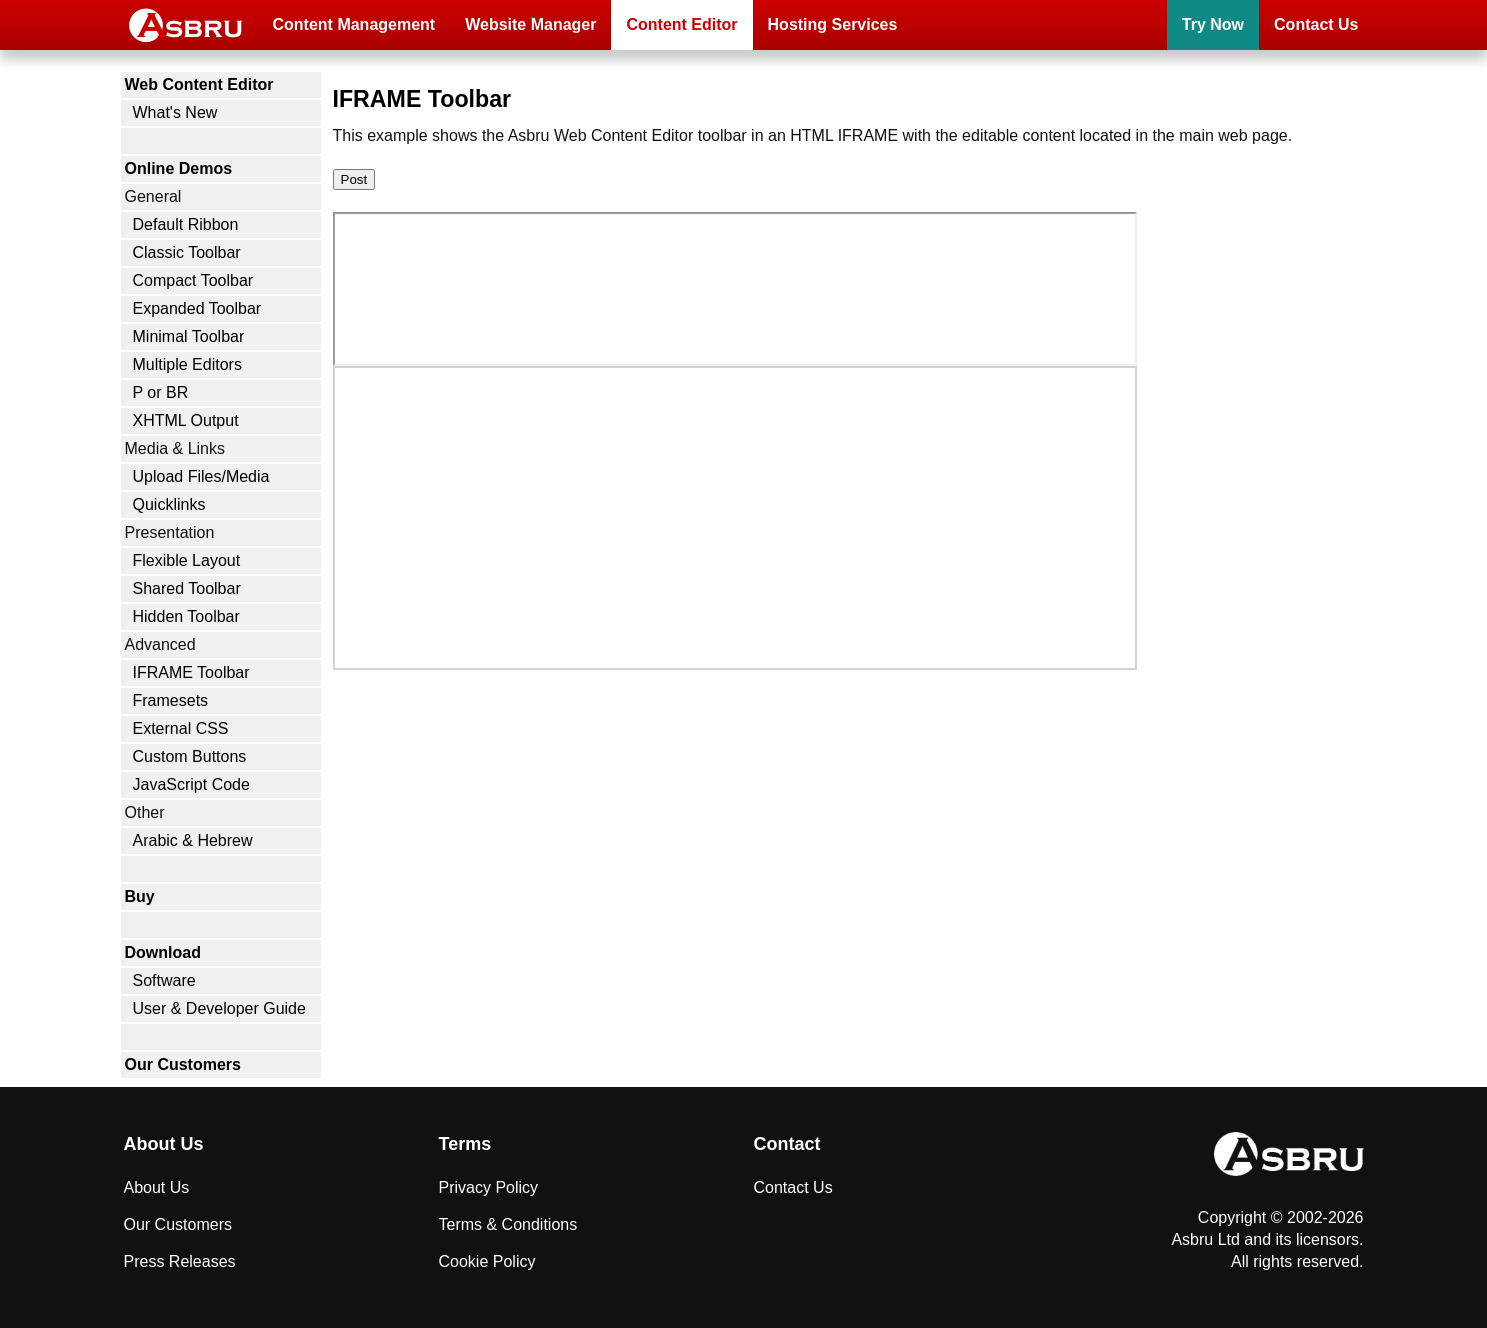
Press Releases (180, 1261)
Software (164, 980)
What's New (175, 112)
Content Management (354, 24)
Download (163, 952)
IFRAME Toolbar (191, 672)
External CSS (181, 728)
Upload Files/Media (201, 476)
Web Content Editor (199, 84)
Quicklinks (169, 504)
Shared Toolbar (187, 588)
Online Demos (179, 168)
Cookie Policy (487, 1261)
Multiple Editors (187, 364)
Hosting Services (833, 24)
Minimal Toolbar (189, 336)
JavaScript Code (191, 784)
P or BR (161, 392)
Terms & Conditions (508, 1224)
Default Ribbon (186, 224)
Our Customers (183, 1064)
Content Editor (681, 24)
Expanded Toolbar (197, 308)
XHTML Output (186, 420)
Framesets (171, 700)
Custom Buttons (190, 756)
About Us (157, 1187)
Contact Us (1316, 24)
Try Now (1213, 24)
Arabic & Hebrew (193, 840)
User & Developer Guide (219, 1008)
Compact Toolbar (193, 280)
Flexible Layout (187, 560)
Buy (140, 896)
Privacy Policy (489, 1187)
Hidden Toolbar (186, 616)
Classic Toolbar (187, 252)
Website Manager (530, 24)
